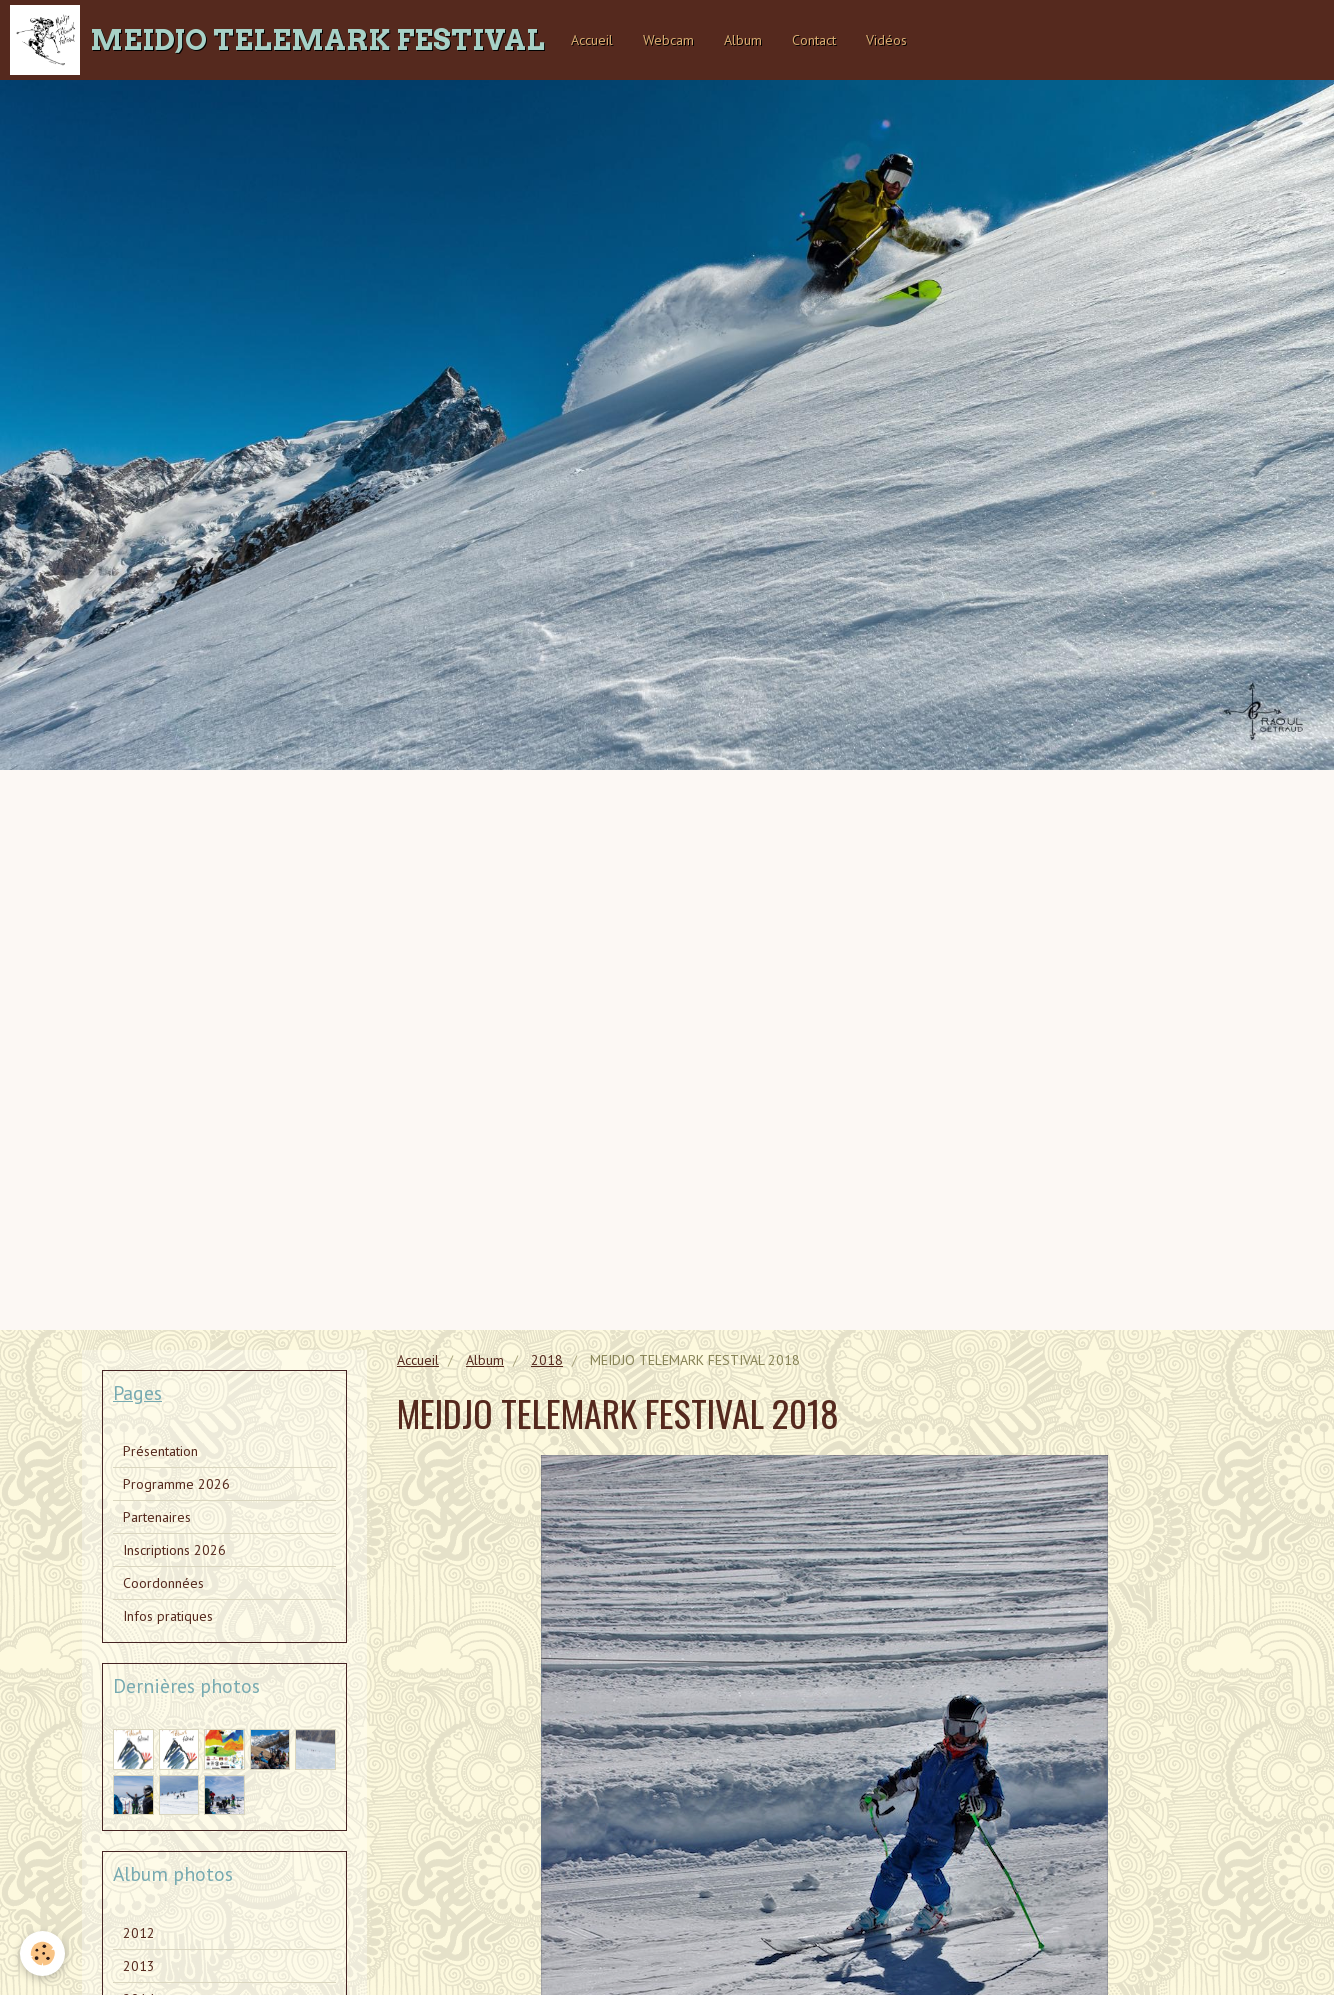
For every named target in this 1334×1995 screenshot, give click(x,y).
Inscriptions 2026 (174, 1550)
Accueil (592, 40)
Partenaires (157, 1517)
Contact (814, 40)
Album (743, 40)
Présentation (160, 1451)
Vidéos (886, 40)
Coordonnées (163, 1583)
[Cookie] (42, 1953)
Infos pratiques (168, 1616)
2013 (139, 1966)
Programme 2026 (176, 1484)
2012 (139, 1933)
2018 (547, 1360)
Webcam (668, 40)
